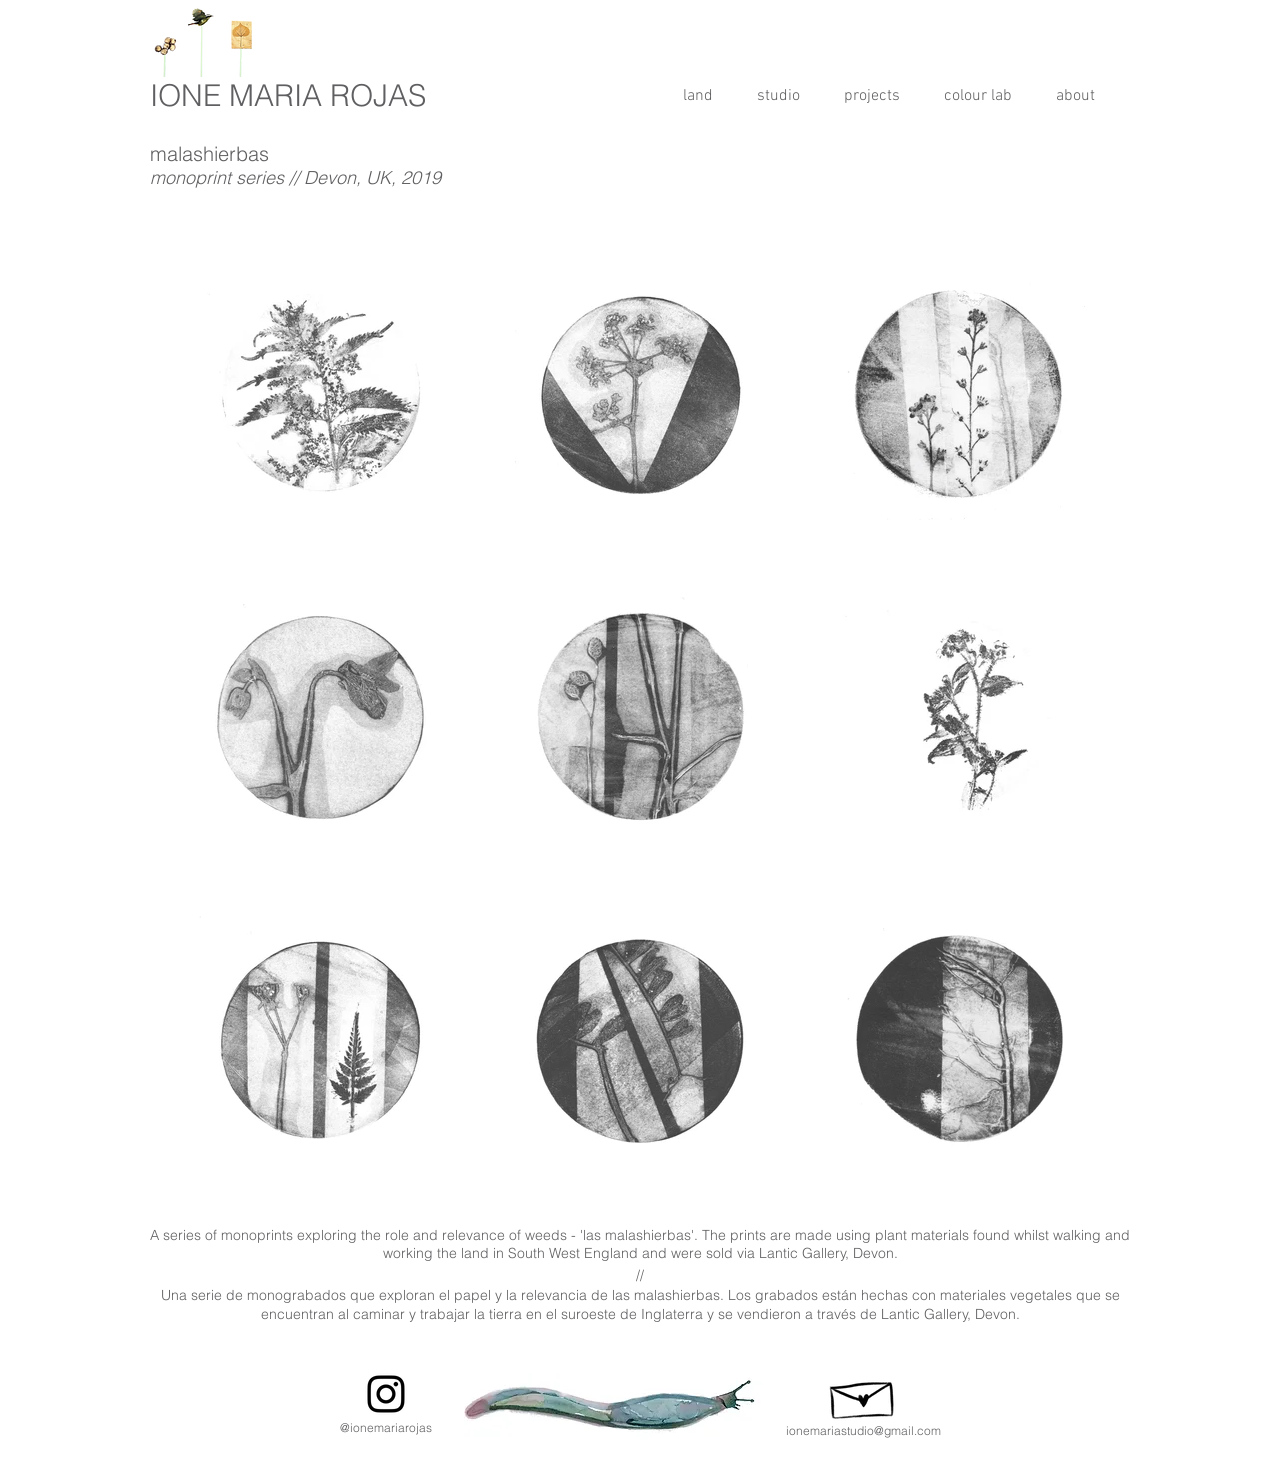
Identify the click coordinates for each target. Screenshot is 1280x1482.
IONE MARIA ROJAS (288, 95)
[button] (872, 96)
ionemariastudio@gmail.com (863, 1430)
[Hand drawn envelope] (863, 1395)
